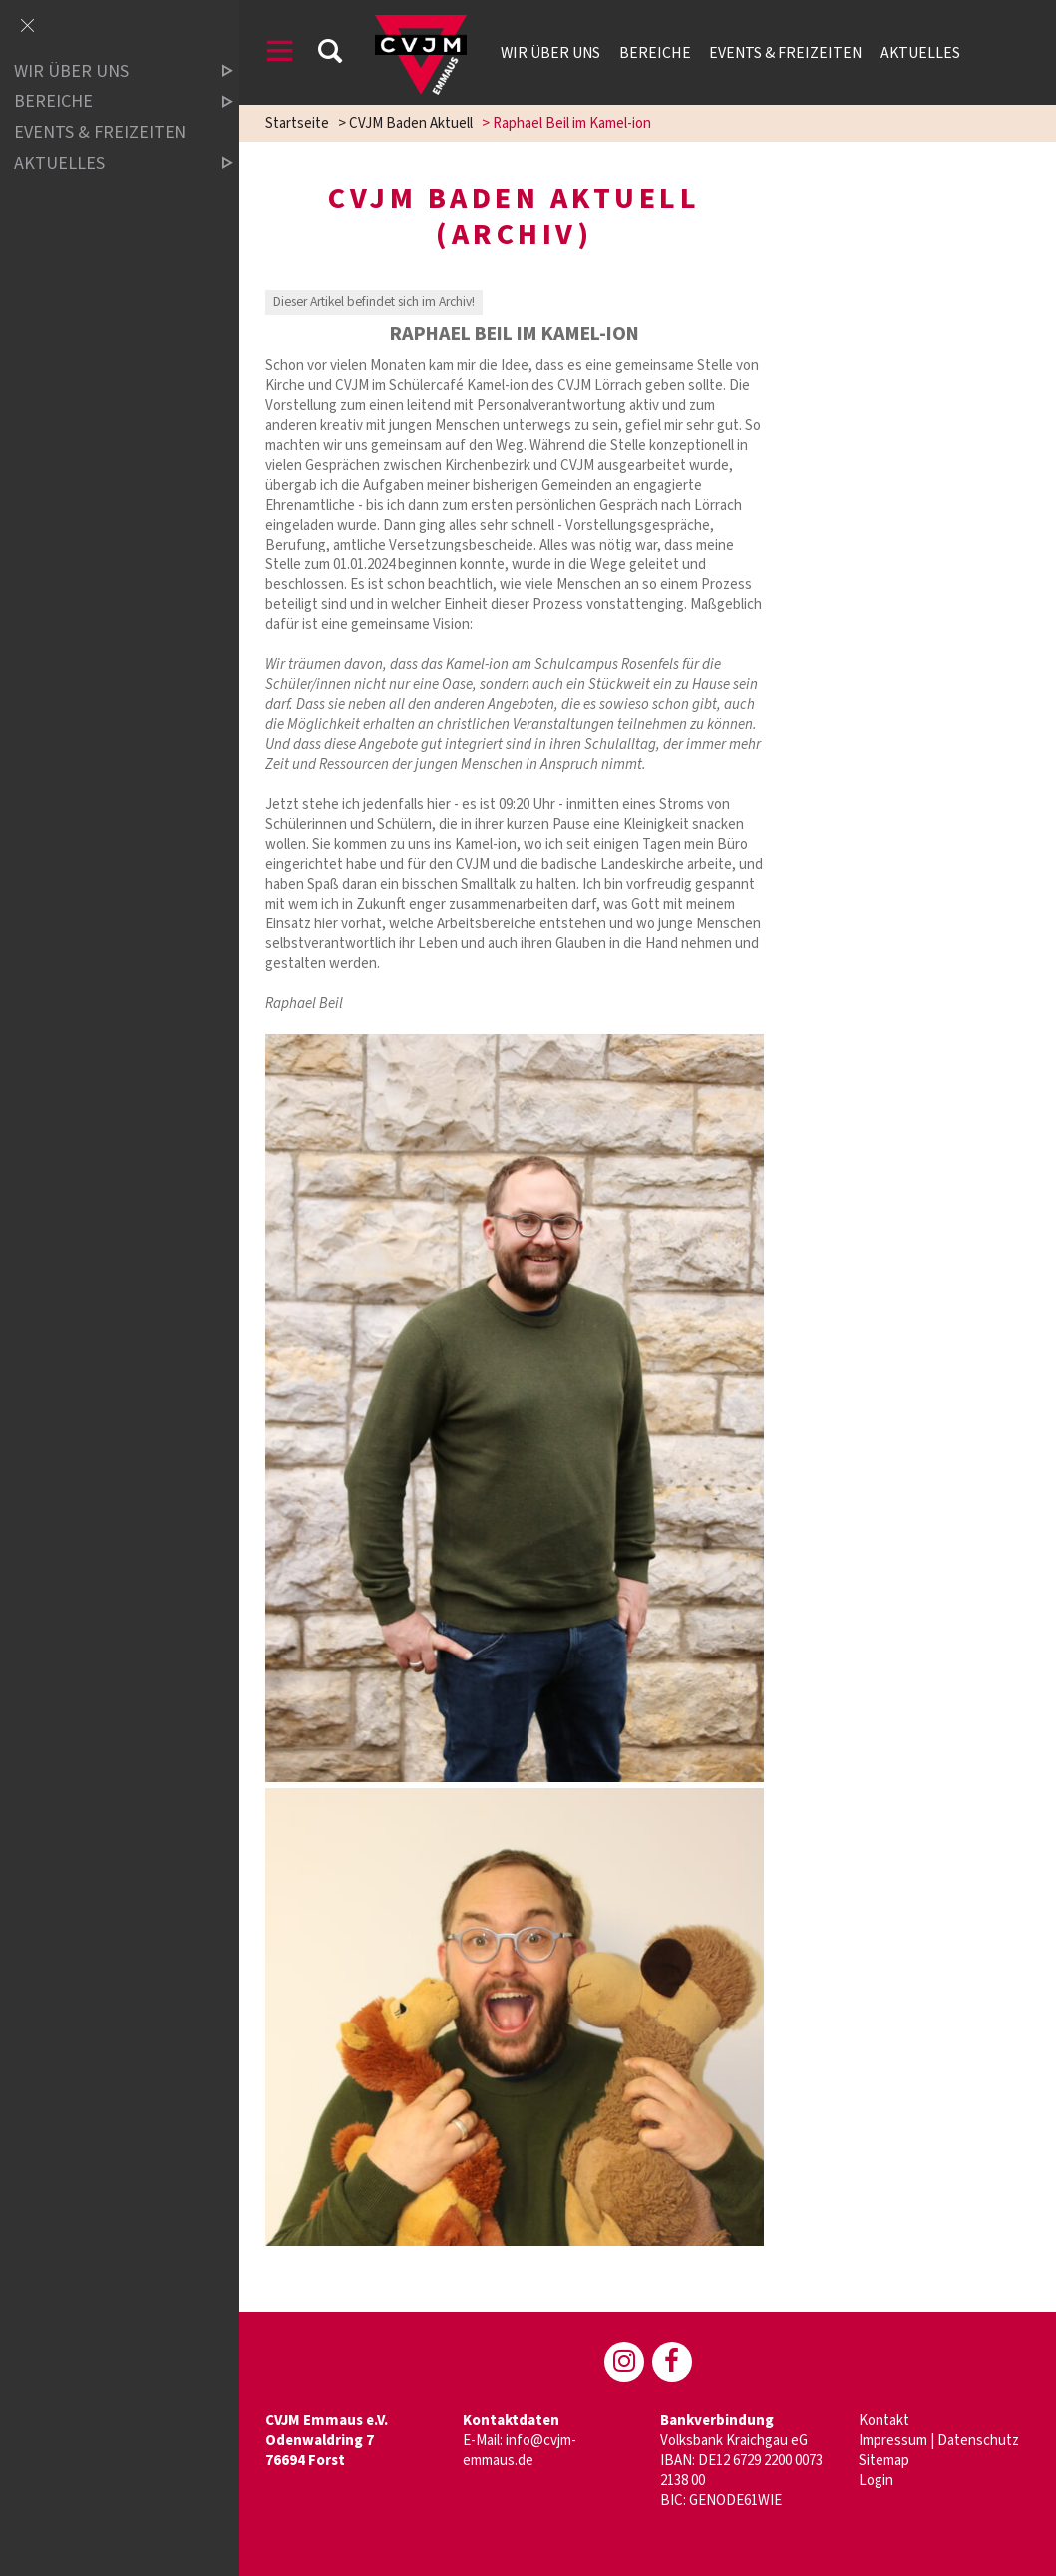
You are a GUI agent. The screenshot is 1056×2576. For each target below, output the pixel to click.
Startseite (297, 123)
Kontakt (884, 2420)
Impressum (893, 2440)
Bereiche (655, 53)
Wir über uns (550, 53)
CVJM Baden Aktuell (411, 123)
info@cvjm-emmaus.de (519, 2450)
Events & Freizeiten (785, 53)
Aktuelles (920, 53)
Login (876, 2480)
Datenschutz (978, 2440)
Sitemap (884, 2460)
